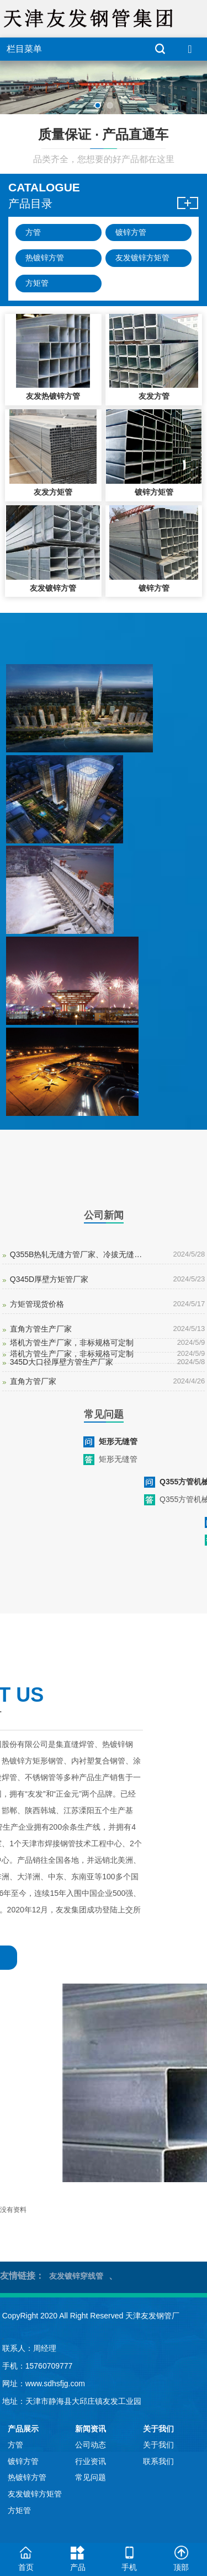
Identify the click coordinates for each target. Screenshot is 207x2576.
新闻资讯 (90, 2428)
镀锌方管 (130, 232)
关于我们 (158, 2428)
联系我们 (158, 2461)
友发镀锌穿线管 (76, 2276)
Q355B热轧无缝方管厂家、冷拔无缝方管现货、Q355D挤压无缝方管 (78, 1254)
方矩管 (37, 283)
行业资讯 (90, 2461)
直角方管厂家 (33, 1381)
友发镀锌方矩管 (142, 257)
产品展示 (23, 2428)
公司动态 (90, 2444)
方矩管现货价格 (37, 1304)
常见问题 (90, 2477)
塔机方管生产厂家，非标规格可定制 (72, 1342)
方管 (33, 232)
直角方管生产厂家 (41, 1328)
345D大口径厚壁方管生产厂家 (61, 1362)
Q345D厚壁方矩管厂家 (49, 1279)
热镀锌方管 (44, 257)
